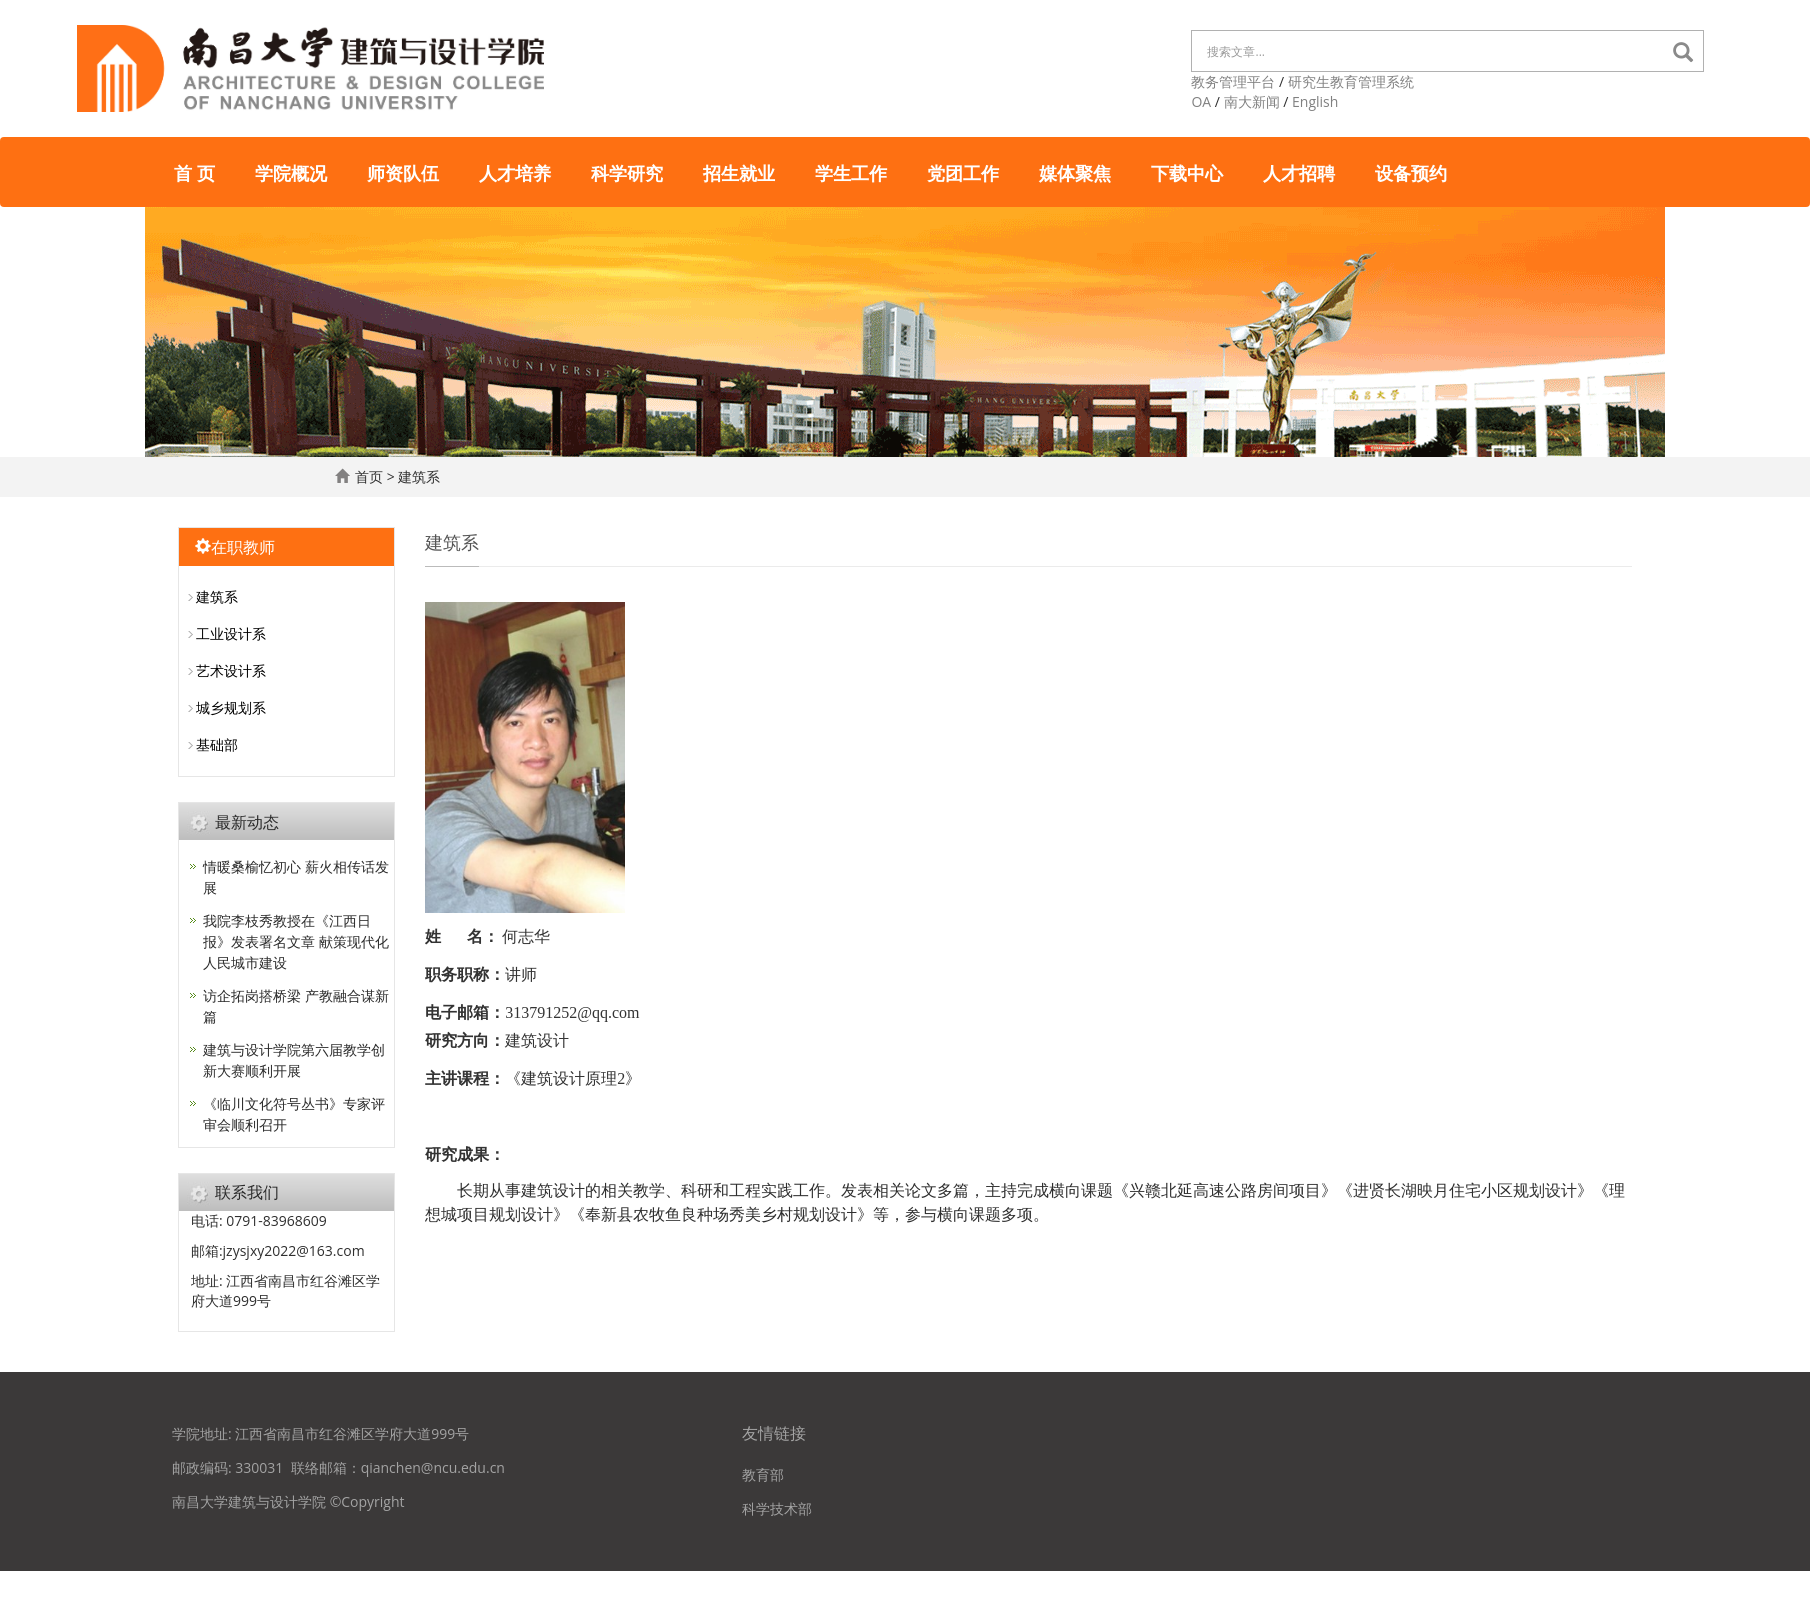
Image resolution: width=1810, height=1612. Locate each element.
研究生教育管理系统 (1351, 81)
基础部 (217, 744)
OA (1201, 101)
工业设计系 (231, 633)
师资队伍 (403, 172)
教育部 (763, 1474)
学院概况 (291, 172)
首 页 (194, 172)
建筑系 (419, 476)
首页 (369, 476)
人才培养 (515, 172)
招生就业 (739, 172)
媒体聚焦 (1075, 172)
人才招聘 (1299, 172)
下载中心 (1187, 172)
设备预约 (1411, 172)
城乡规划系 (231, 707)
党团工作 (963, 172)
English (1315, 101)
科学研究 (627, 172)
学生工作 (851, 172)
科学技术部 (777, 1508)
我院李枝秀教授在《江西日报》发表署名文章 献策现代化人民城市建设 (296, 941)
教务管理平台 (1233, 81)
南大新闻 (1252, 101)
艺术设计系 (231, 670)
